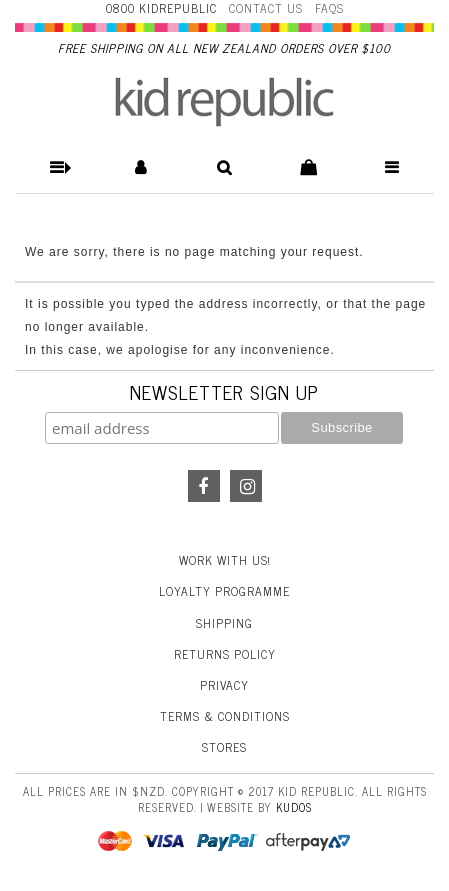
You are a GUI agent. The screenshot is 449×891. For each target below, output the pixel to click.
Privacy (224, 685)
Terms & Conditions (225, 716)
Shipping (224, 623)
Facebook (204, 486)
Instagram (246, 486)
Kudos (294, 807)
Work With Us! (225, 560)
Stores (224, 747)
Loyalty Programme (224, 591)
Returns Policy (225, 654)
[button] (56, 167)
